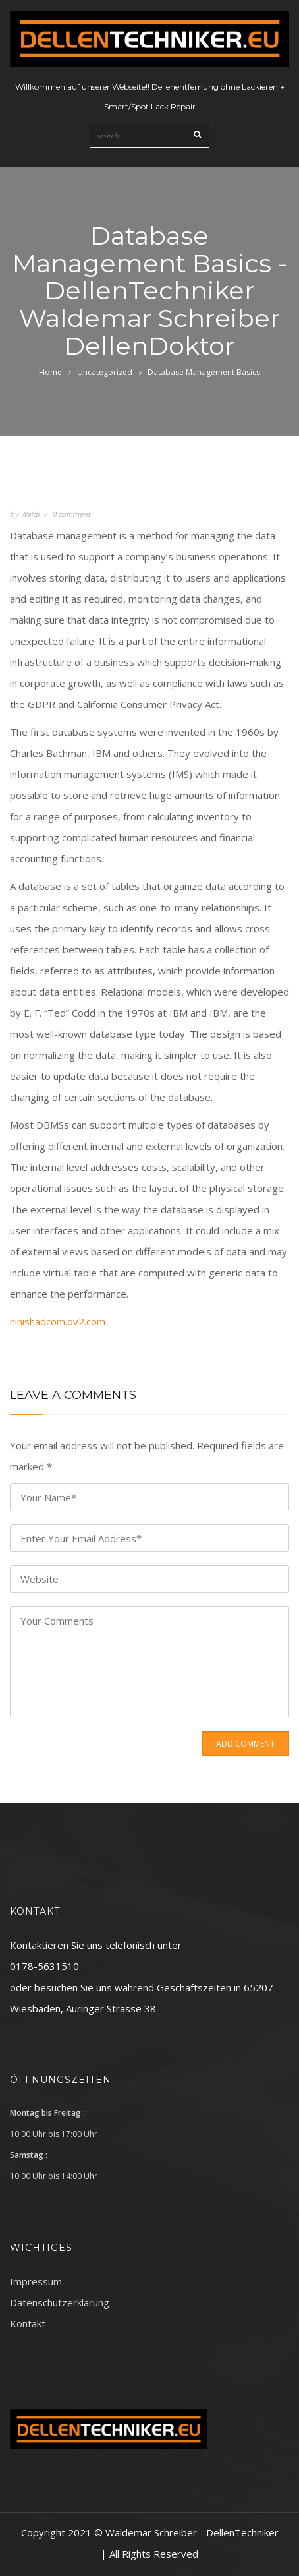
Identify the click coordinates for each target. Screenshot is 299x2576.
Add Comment (245, 1743)
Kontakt (27, 2323)
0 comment (71, 514)
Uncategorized (104, 372)
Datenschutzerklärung (59, 2302)
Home (50, 372)
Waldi (30, 514)
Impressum (36, 2281)
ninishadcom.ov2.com (57, 1321)
